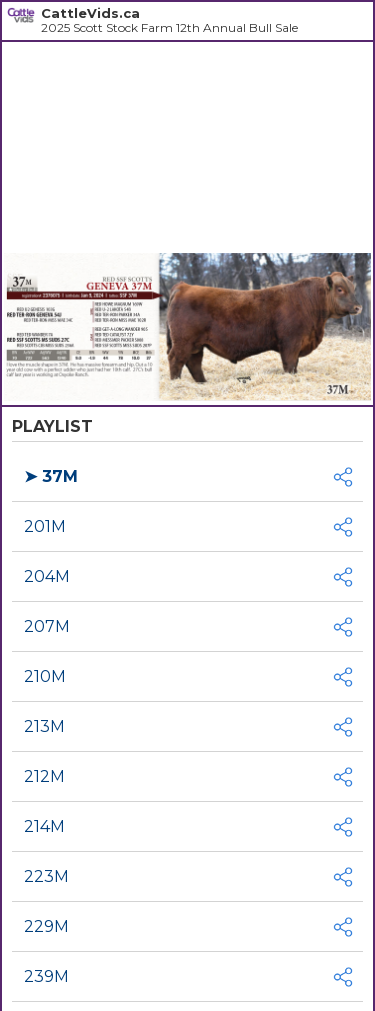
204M (47, 576)
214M (44, 826)
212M (44, 776)
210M (45, 676)
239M (46, 976)
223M (46, 876)
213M (44, 726)
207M (47, 626)
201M (45, 526)
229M (46, 926)
